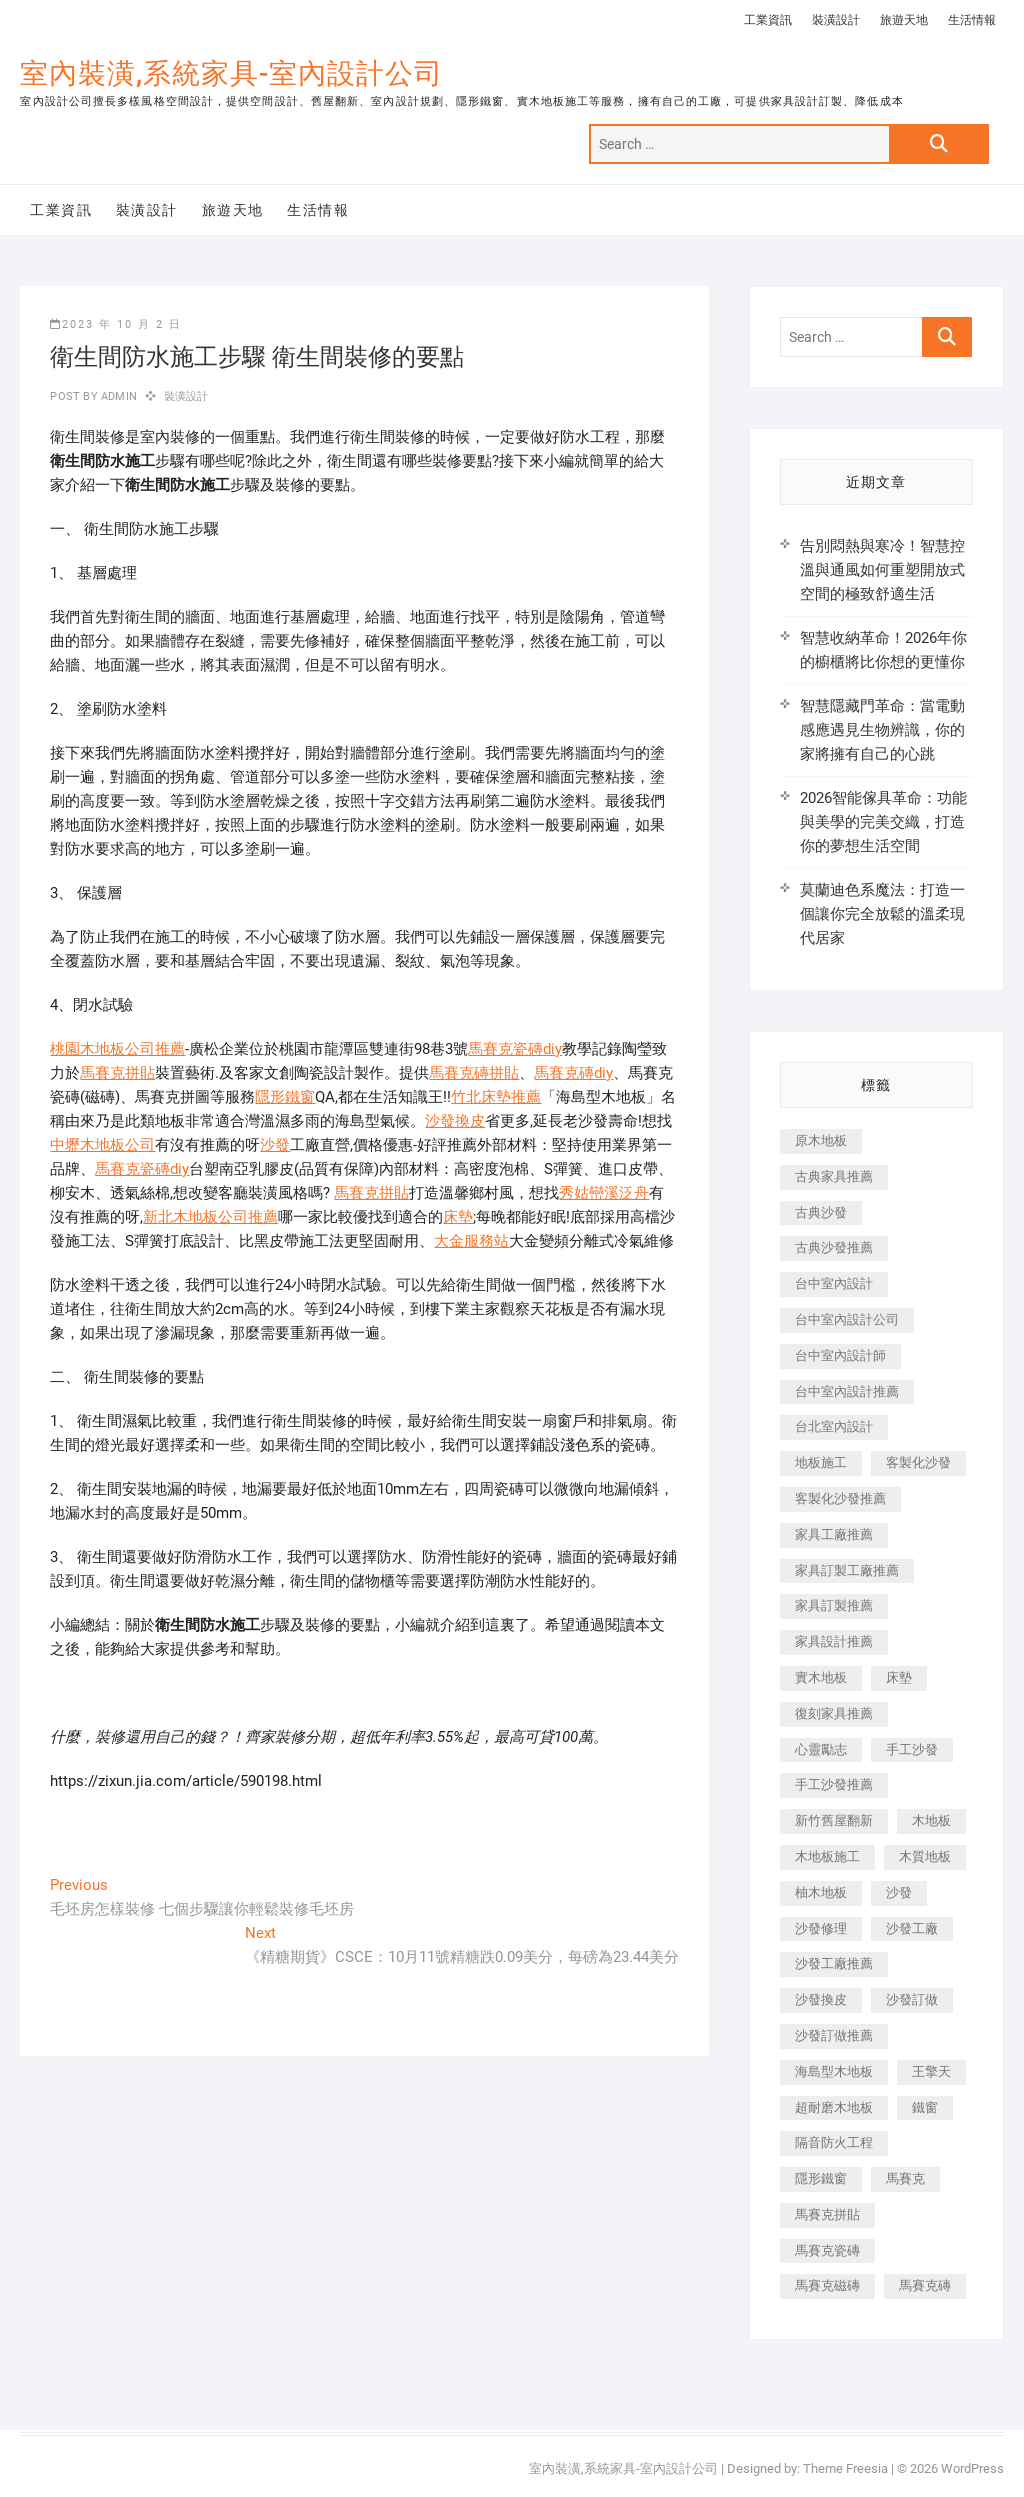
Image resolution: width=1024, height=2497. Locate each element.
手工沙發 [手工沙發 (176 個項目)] (912, 1749)
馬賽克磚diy (573, 1073)
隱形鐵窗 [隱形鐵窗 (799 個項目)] (821, 2178)
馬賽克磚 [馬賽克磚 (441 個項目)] (925, 2285)
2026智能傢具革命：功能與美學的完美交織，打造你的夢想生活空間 (883, 822)
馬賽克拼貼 (117, 1073)
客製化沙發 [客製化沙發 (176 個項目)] (918, 1462)
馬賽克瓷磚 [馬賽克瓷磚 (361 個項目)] (827, 2250)
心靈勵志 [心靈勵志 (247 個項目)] (821, 1749)
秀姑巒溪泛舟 (604, 1193)
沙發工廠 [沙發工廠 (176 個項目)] (912, 1928)
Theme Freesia (845, 2468)
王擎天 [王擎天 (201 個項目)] (931, 2071)
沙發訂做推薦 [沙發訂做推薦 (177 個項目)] (834, 2035)
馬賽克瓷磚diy (515, 1049)
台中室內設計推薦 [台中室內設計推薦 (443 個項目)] (847, 1391)
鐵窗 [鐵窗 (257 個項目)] (925, 2107)
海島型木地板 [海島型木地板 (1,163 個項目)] (834, 2071)
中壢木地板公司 (102, 1145)
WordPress (972, 2468)
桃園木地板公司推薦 (117, 1049)
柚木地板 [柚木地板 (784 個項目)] (821, 1892)
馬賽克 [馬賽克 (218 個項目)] (905, 2178)
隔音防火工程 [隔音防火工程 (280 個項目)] (834, 2142)
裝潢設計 (836, 20)
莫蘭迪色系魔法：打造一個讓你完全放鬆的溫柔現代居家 (882, 914)
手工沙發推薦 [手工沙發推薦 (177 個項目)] (834, 1784)
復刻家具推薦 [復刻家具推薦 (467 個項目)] (834, 1713)
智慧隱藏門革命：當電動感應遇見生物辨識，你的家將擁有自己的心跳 (882, 730)
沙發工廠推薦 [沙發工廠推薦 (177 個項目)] (834, 1963)
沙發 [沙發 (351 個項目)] (899, 1892)
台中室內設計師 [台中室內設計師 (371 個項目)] (840, 1355)
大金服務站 (471, 1241)
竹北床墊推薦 (496, 1097)
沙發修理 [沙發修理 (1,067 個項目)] (821, 1928)
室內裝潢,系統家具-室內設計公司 (231, 73)
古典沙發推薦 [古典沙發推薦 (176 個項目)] (834, 1247)
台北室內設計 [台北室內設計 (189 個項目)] (834, 1426)
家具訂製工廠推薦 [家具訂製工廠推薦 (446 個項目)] (847, 1570)
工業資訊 (768, 20)
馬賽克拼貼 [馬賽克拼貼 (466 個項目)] (827, 2214)
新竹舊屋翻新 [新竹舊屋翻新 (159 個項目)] (834, 1820)
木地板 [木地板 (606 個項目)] (931, 1820)
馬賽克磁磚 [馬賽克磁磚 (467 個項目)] (827, 2285)
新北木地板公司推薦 (210, 1217)
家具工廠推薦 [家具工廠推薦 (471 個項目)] (834, 1534)
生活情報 (972, 20)
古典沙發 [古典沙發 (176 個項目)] (821, 1212)
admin (117, 396)
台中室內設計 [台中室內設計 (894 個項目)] (834, 1283)
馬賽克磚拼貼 (474, 1073)
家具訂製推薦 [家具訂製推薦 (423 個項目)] (834, 1605)
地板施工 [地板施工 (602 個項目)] (821, 1462)
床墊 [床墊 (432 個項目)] (899, 1677)
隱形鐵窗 (285, 1097)
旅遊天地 (904, 20)
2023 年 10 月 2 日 (116, 324)
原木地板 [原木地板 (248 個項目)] (821, 1140)
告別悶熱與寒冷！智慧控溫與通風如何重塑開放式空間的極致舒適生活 (882, 570)
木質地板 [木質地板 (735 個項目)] (925, 1856)
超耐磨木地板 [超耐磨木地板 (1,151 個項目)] (834, 2107)
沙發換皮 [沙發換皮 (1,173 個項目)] (821, 1999)
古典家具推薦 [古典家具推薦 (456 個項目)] (834, 1176)
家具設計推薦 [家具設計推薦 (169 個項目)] (834, 1641)
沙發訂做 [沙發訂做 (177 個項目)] (912, 1999)
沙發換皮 (455, 1121)
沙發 (275, 1145)
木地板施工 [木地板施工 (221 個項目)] (827, 1856)
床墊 (458, 1217)
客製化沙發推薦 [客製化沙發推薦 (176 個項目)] (840, 1498)
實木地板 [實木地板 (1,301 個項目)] (821, 1677)
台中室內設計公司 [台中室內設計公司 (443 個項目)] (847, 1319)
